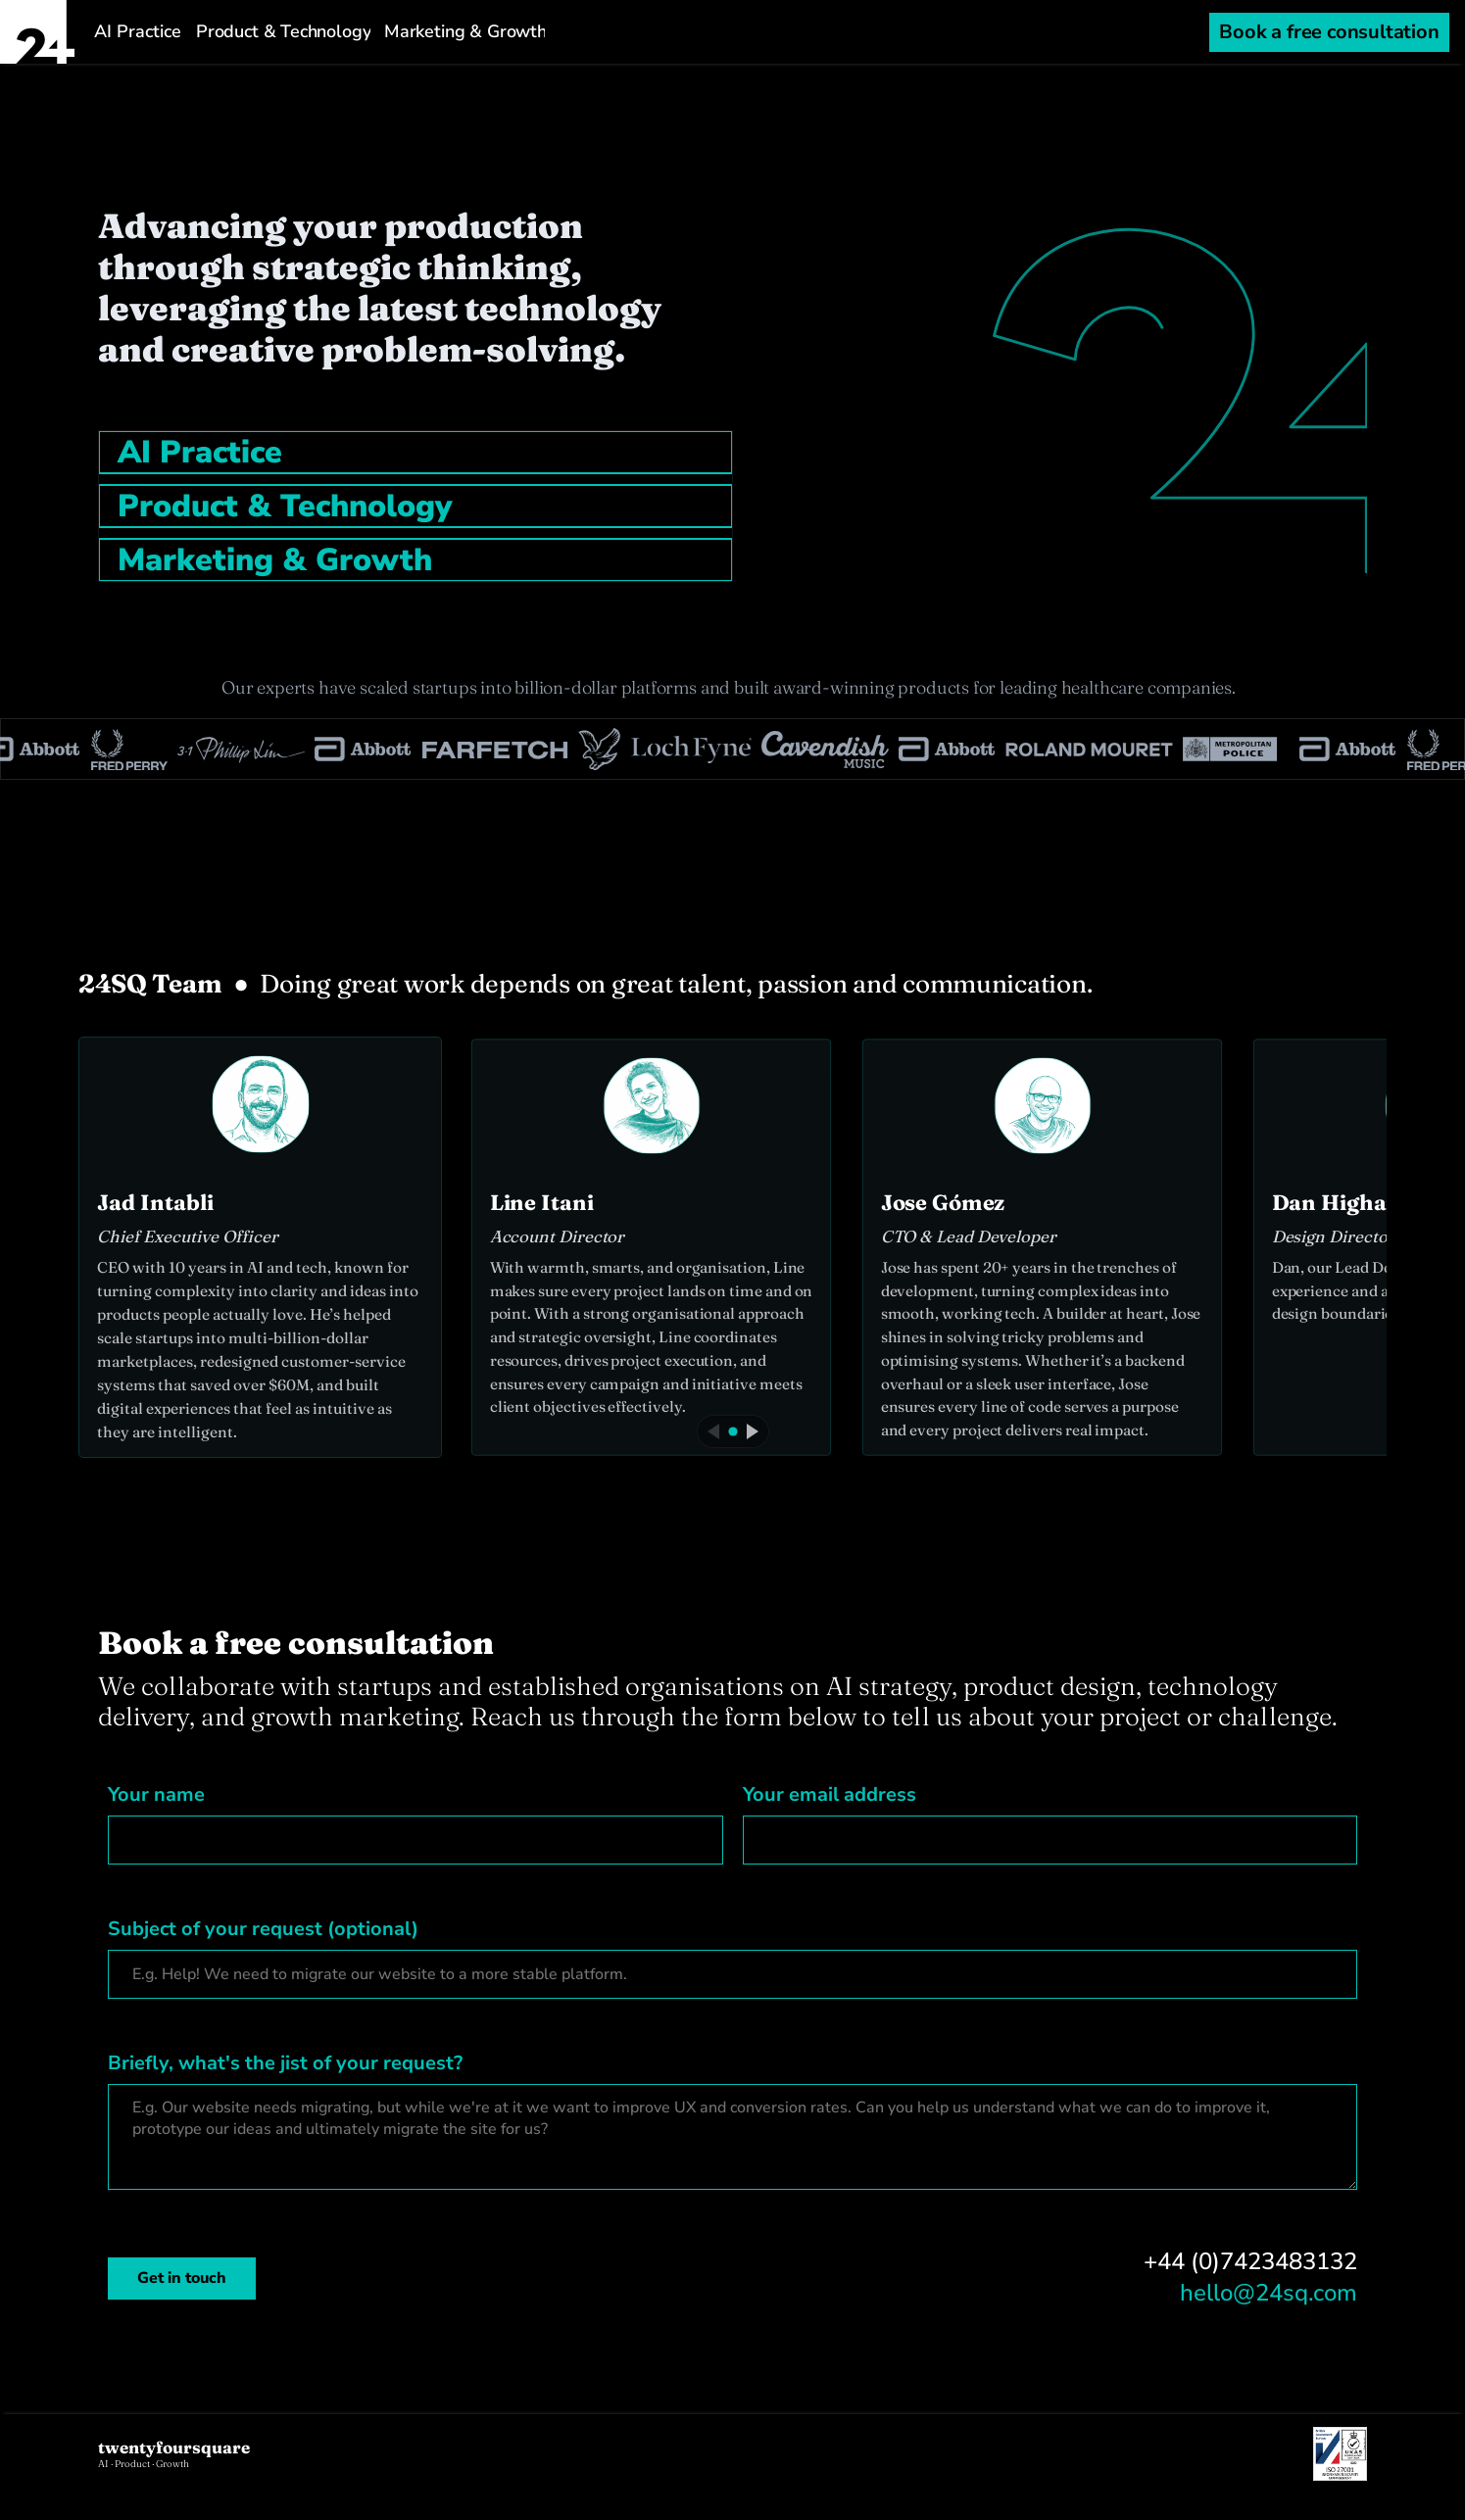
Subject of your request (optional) (263, 1928)
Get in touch (181, 2278)
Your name (156, 1794)
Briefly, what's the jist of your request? (285, 2063)
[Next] (752, 1431)
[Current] (732, 1431)
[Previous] (713, 1431)
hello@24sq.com (1268, 2292)
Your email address (829, 1794)
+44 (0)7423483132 (1250, 2261)
